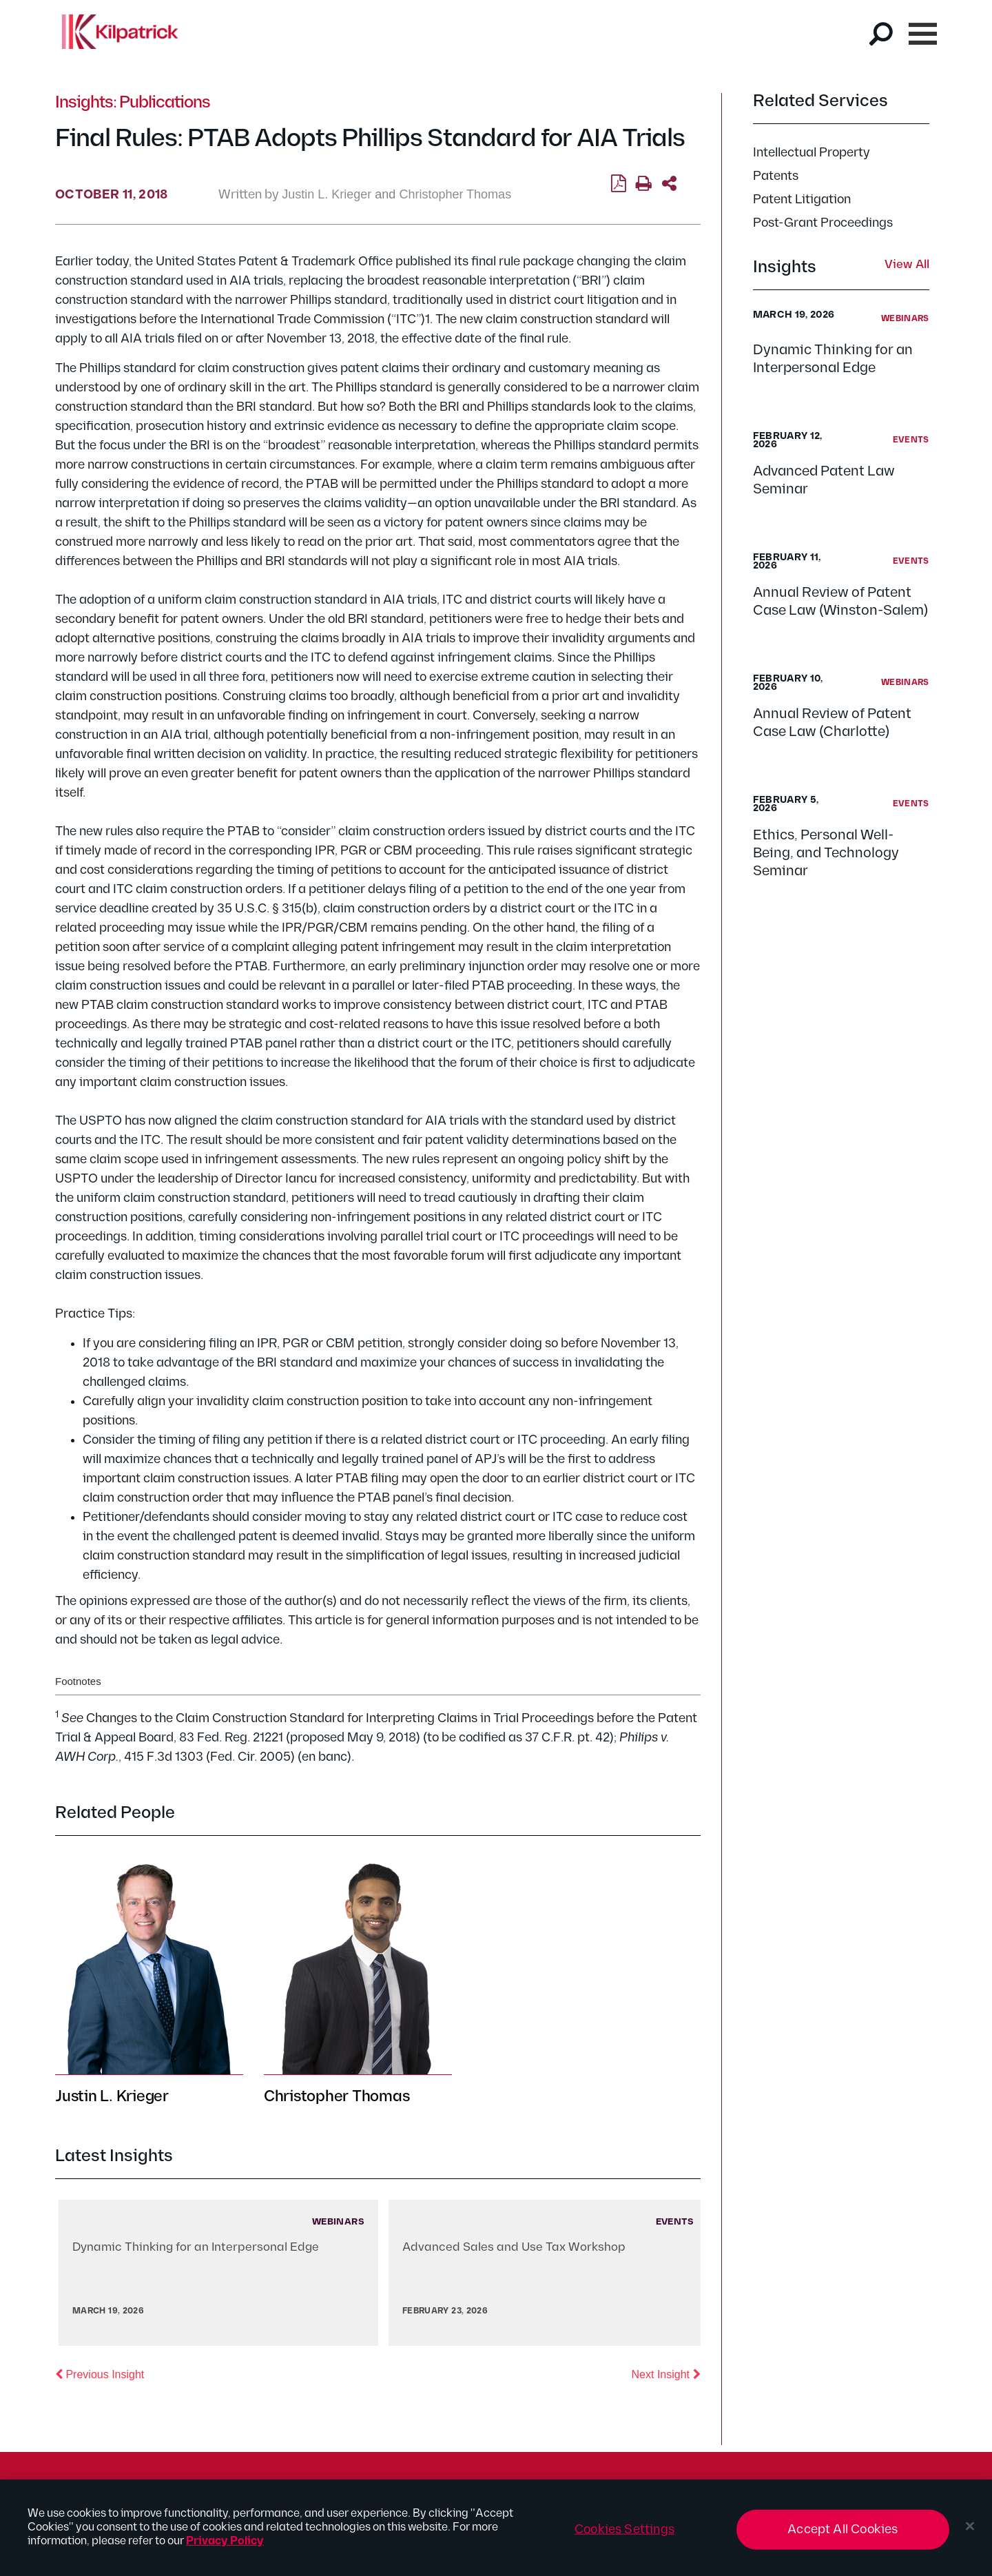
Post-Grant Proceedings (823, 223)
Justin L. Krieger (326, 194)
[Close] (970, 2533)
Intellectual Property (811, 152)
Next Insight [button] (666, 2373)
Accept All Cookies (842, 2536)
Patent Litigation (802, 199)
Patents (775, 176)
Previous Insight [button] (99, 2373)
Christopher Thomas (455, 194)
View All (907, 265)
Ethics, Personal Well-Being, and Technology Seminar (826, 853)
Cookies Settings (624, 2536)
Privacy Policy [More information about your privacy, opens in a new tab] (225, 2548)
